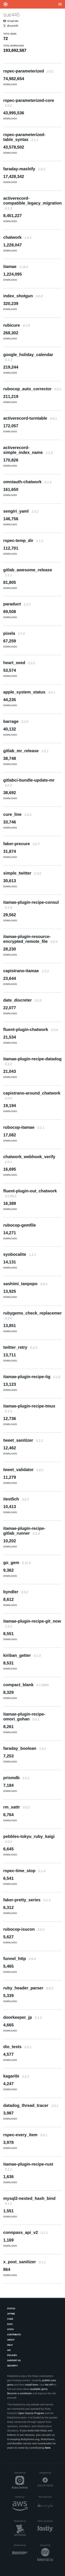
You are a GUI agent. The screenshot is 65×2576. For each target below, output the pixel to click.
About (11, 2340)
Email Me (12, 20)
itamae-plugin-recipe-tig (31, 1376)
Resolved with (46, 2497)
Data (10, 2324)
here (48, 2447)
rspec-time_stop (24, 1870)
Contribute (14, 2334)
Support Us (14, 2360)
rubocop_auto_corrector (32, 388)
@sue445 (12, 25)
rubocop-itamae (23, 1127)
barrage (15, 721)
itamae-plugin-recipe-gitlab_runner (24, 1531)
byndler (15, 1591)
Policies (12, 2355)
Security (12, 2366)
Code (10, 2319)
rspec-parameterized (28, 71)
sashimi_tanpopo (25, 1283)
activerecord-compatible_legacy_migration (32, 203)
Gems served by (45, 2521)
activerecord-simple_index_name (28, 450)
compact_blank (26, 1684)
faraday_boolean (24, 1748)
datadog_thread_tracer (30, 2105)
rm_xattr (16, 1807)
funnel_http (19, 1958)
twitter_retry (20, 1347)
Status (11, 2308)
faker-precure (21, 843)
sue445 (11, 15)
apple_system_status (29, 692)
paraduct (17, 604)
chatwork (17, 237)
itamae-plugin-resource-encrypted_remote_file (30, 939)
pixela (14, 633)
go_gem (17, 1562)
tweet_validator (23, 1469)
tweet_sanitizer (23, 1440)
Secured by (46, 2545)
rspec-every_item (25, 2134)
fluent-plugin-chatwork (30, 1029)
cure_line (17, 814)
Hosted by (21, 2497)
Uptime (11, 2314)
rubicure (16, 325)
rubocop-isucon (24, 1929)
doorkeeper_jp (22, 2017)
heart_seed (19, 662)
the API (49, 2384)
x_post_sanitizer (24, 2261)
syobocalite (19, 1254)
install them (31, 2384)
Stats (10, 2329)
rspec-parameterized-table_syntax (24, 137)
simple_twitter (22, 873)
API (9, 2350)
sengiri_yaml (20, 511)
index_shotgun (23, 295)
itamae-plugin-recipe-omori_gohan (24, 1716)
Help (10, 2345)
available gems (39, 2388)
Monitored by (21, 2521)
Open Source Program (31, 2413)
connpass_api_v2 (25, 2232)
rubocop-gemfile (19, 1225)
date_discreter (22, 1000)
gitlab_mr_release (26, 750)
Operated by (21, 2474)
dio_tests (17, 2046)
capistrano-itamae (26, 970)
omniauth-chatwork (27, 481)
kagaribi (16, 2076)
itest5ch (16, 1499)
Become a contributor (19, 2393)
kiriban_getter (22, 1655)
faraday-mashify (24, 168)
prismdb (16, 1777)
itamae (15, 266)
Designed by (46, 2473)
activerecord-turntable (30, 418)
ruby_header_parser (28, 1988)
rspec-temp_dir (23, 540)
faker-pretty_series (26, 1899)
